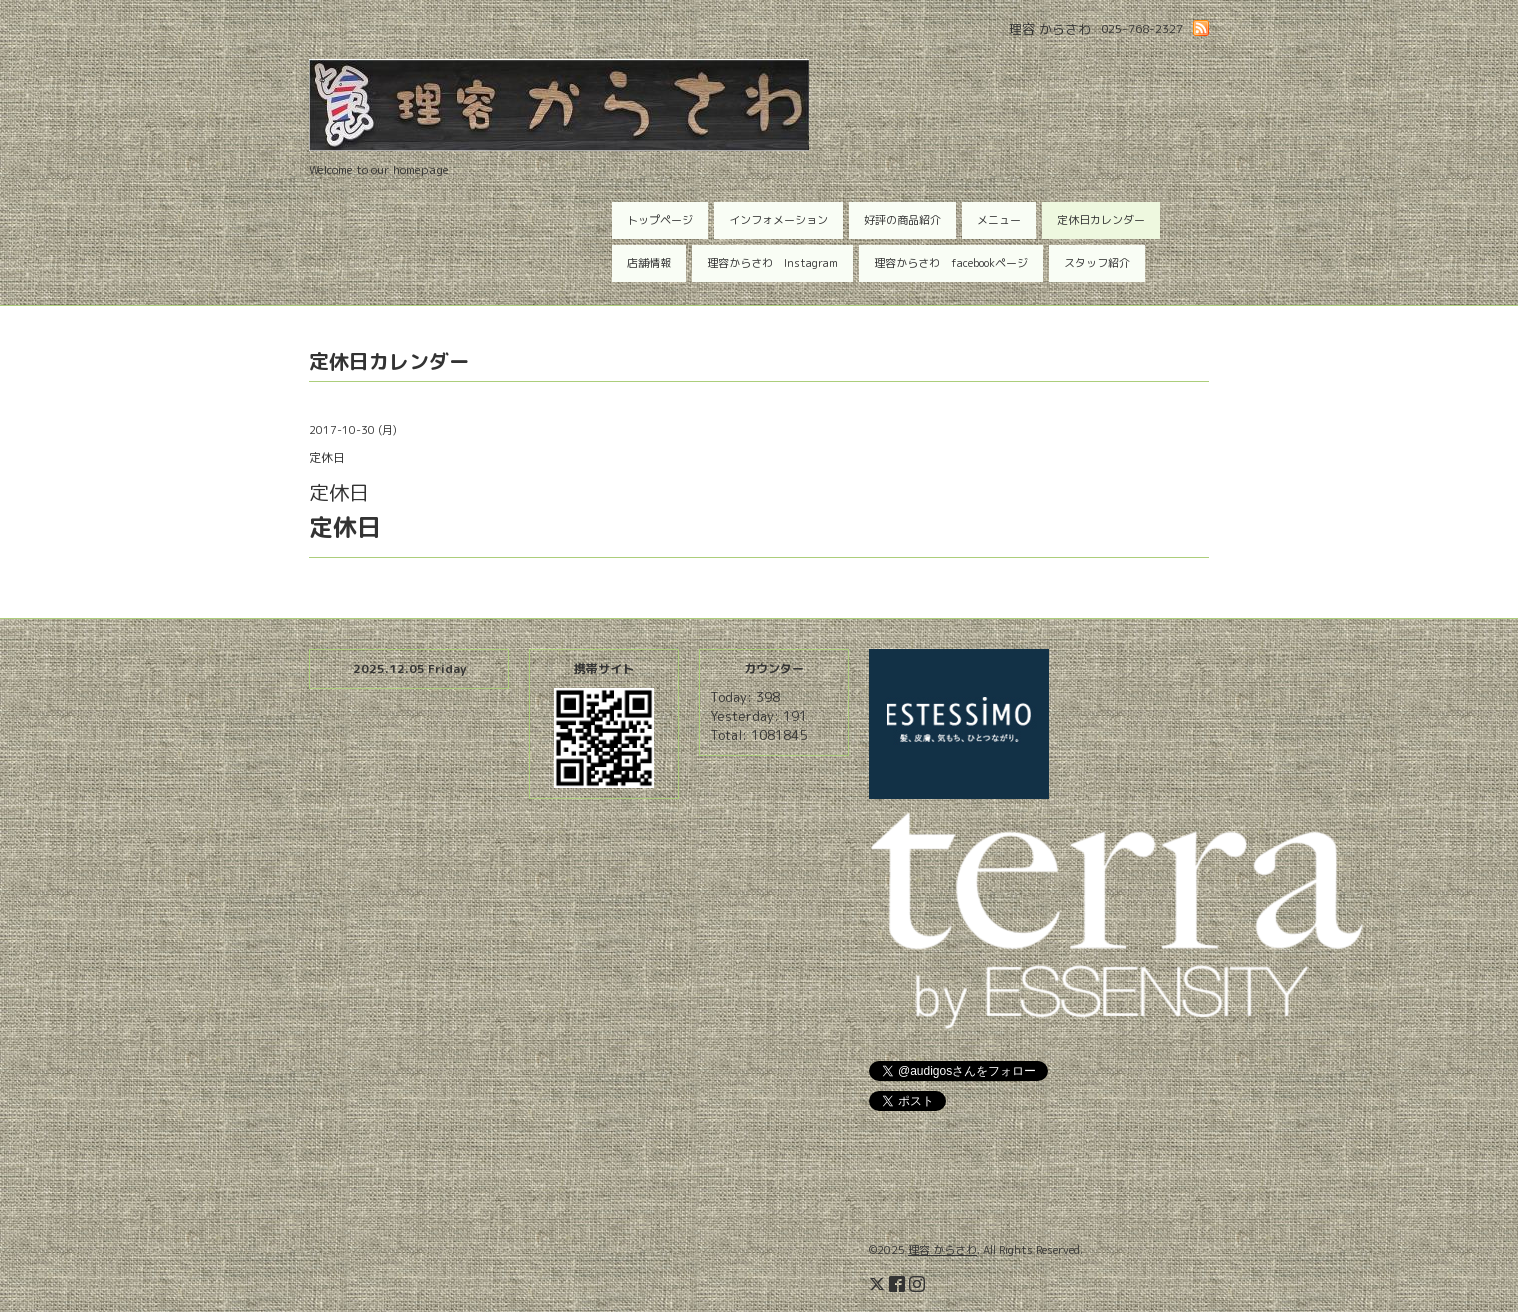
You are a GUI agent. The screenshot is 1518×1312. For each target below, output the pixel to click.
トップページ (660, 220)
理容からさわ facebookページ (951, 263)
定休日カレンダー (1101, 220)
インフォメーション (778, 220)
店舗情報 (649, 263)
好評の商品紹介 (902, 220)
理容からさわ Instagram (772, 263)
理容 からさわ (942, 1250)
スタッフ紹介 (1097, 263)
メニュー (999, 220)
